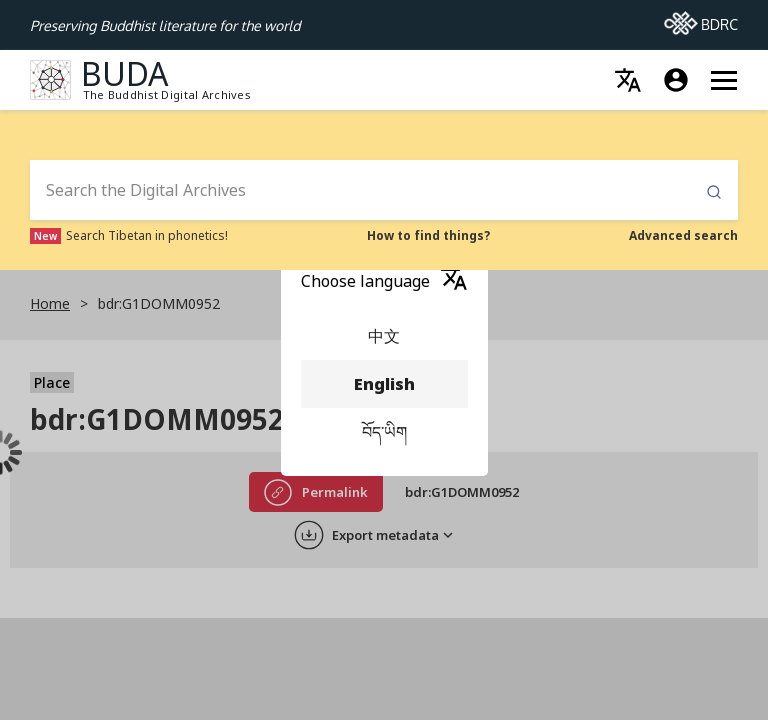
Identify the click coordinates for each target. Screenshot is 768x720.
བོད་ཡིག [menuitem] (384, 432)
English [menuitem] (384, 384)
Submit (714, 192)
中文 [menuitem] (384, 336)
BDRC (701, 19)
